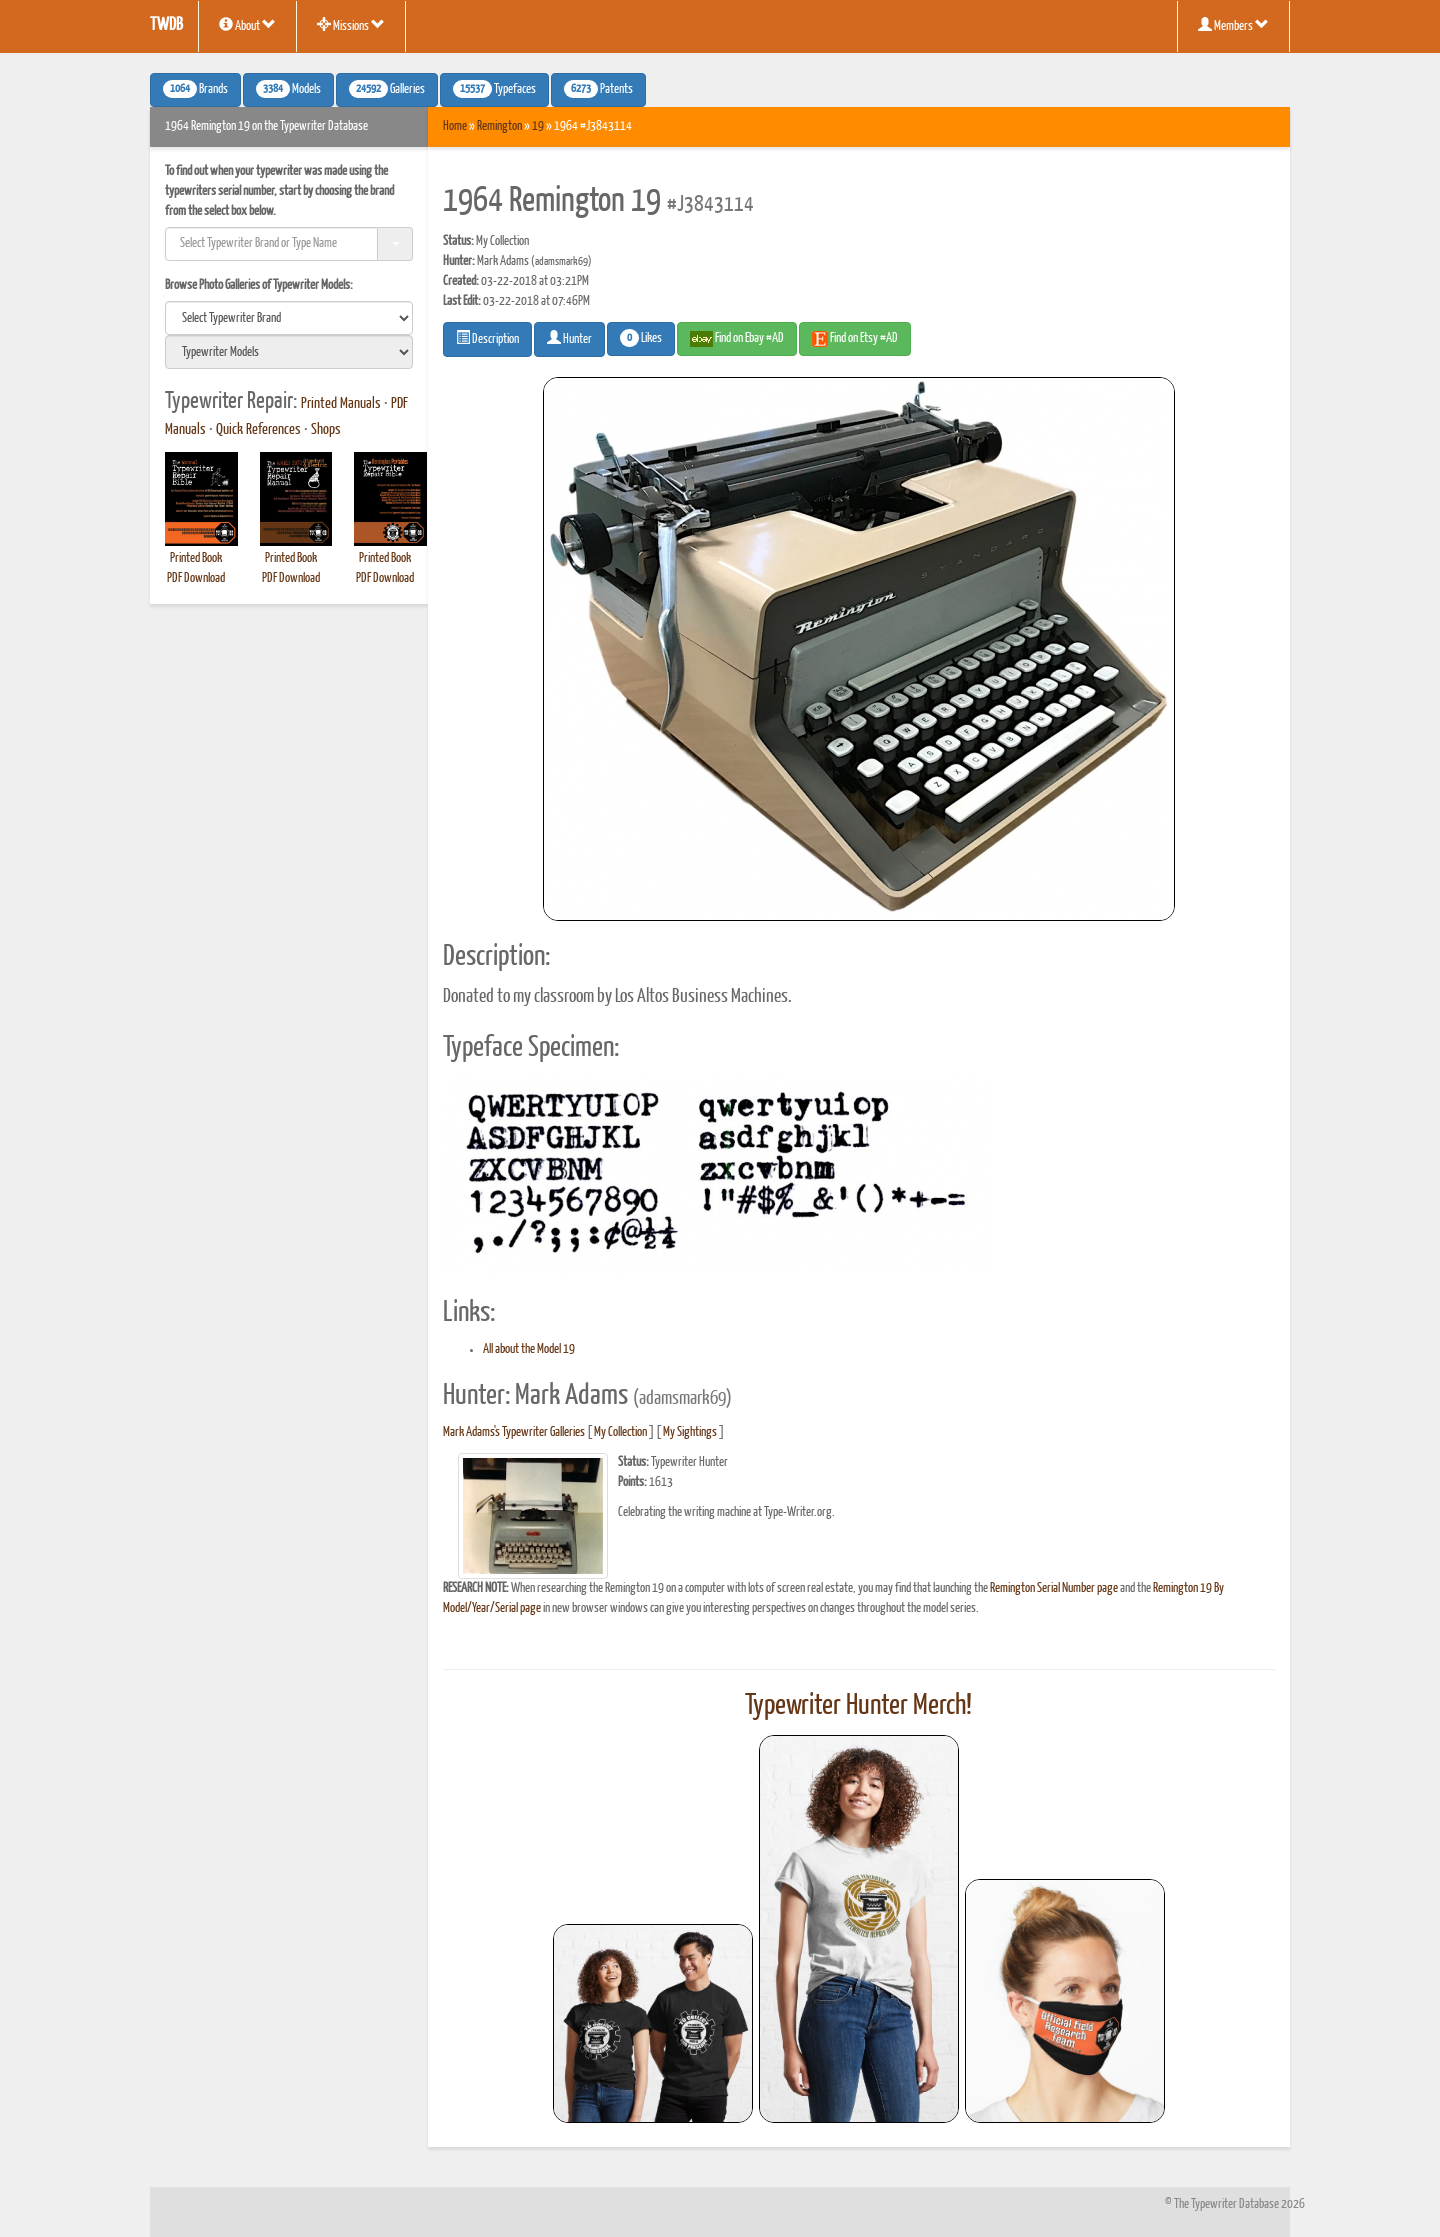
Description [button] (487, 338)
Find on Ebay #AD (737, 339)
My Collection (620, 1432)
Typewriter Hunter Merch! (858, 1706)
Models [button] (288, 89)
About (247, 25)
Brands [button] (195, 89)
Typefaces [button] (494, 89)
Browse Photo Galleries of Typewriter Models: (259, 285)
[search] (289, 318)
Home (455, 126)
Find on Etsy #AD (855, 339)
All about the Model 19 (529, 1349)
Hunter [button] (569, 338)
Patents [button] (598, 89)
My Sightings (690, 1432)
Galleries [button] (387, 89)
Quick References (258, 430)
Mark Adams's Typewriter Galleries (514, 1432)
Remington (499, 126)
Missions (351, 25)
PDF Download (196, 578)
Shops (326, 430)
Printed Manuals (341, 404)
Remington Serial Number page (1054, 1588)
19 (538, 126)
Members (1233, 25)
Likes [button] (641, 338)
